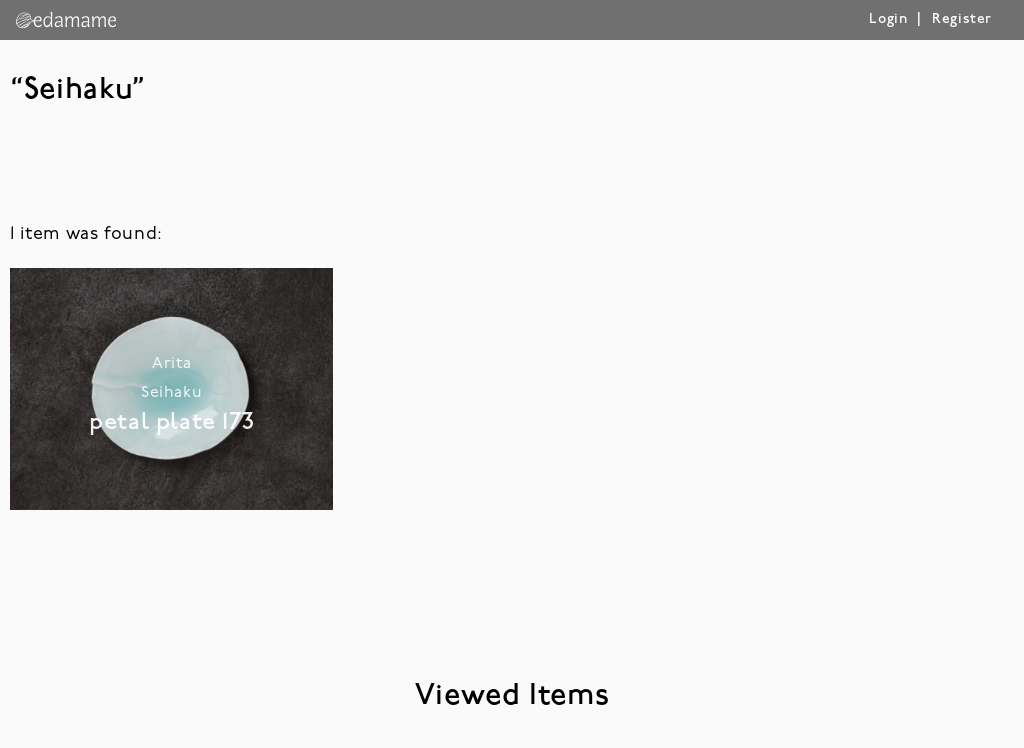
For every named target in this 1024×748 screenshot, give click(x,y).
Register (962, 19)
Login (888, 19)
